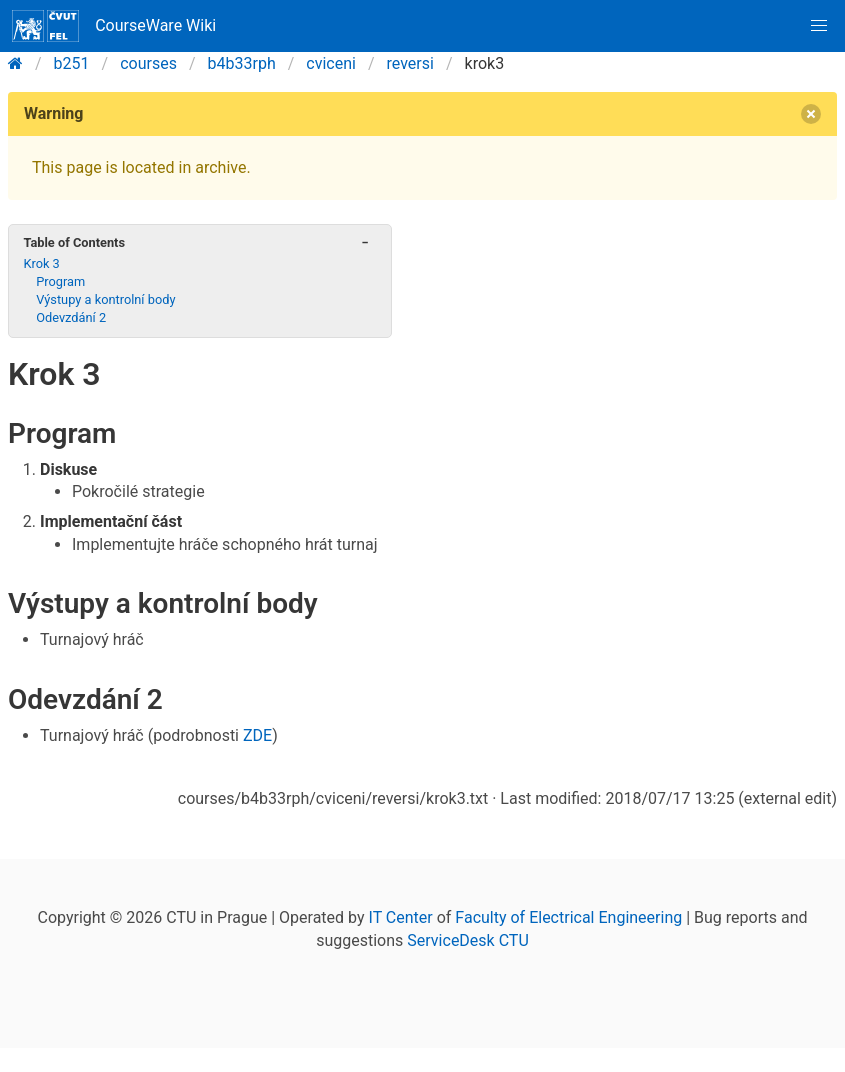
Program (60, 281)
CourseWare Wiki (114, 26)
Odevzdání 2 (71, 317)
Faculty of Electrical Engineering (568, 917)
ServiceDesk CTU (467, 940)
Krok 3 (41, 263)
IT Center (401, 917)
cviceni (331, 63)
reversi (410, 63)
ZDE (257, 735)
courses (148, 63)
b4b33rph (242, 63)
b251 (72, 63)
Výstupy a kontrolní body (105, 299)
